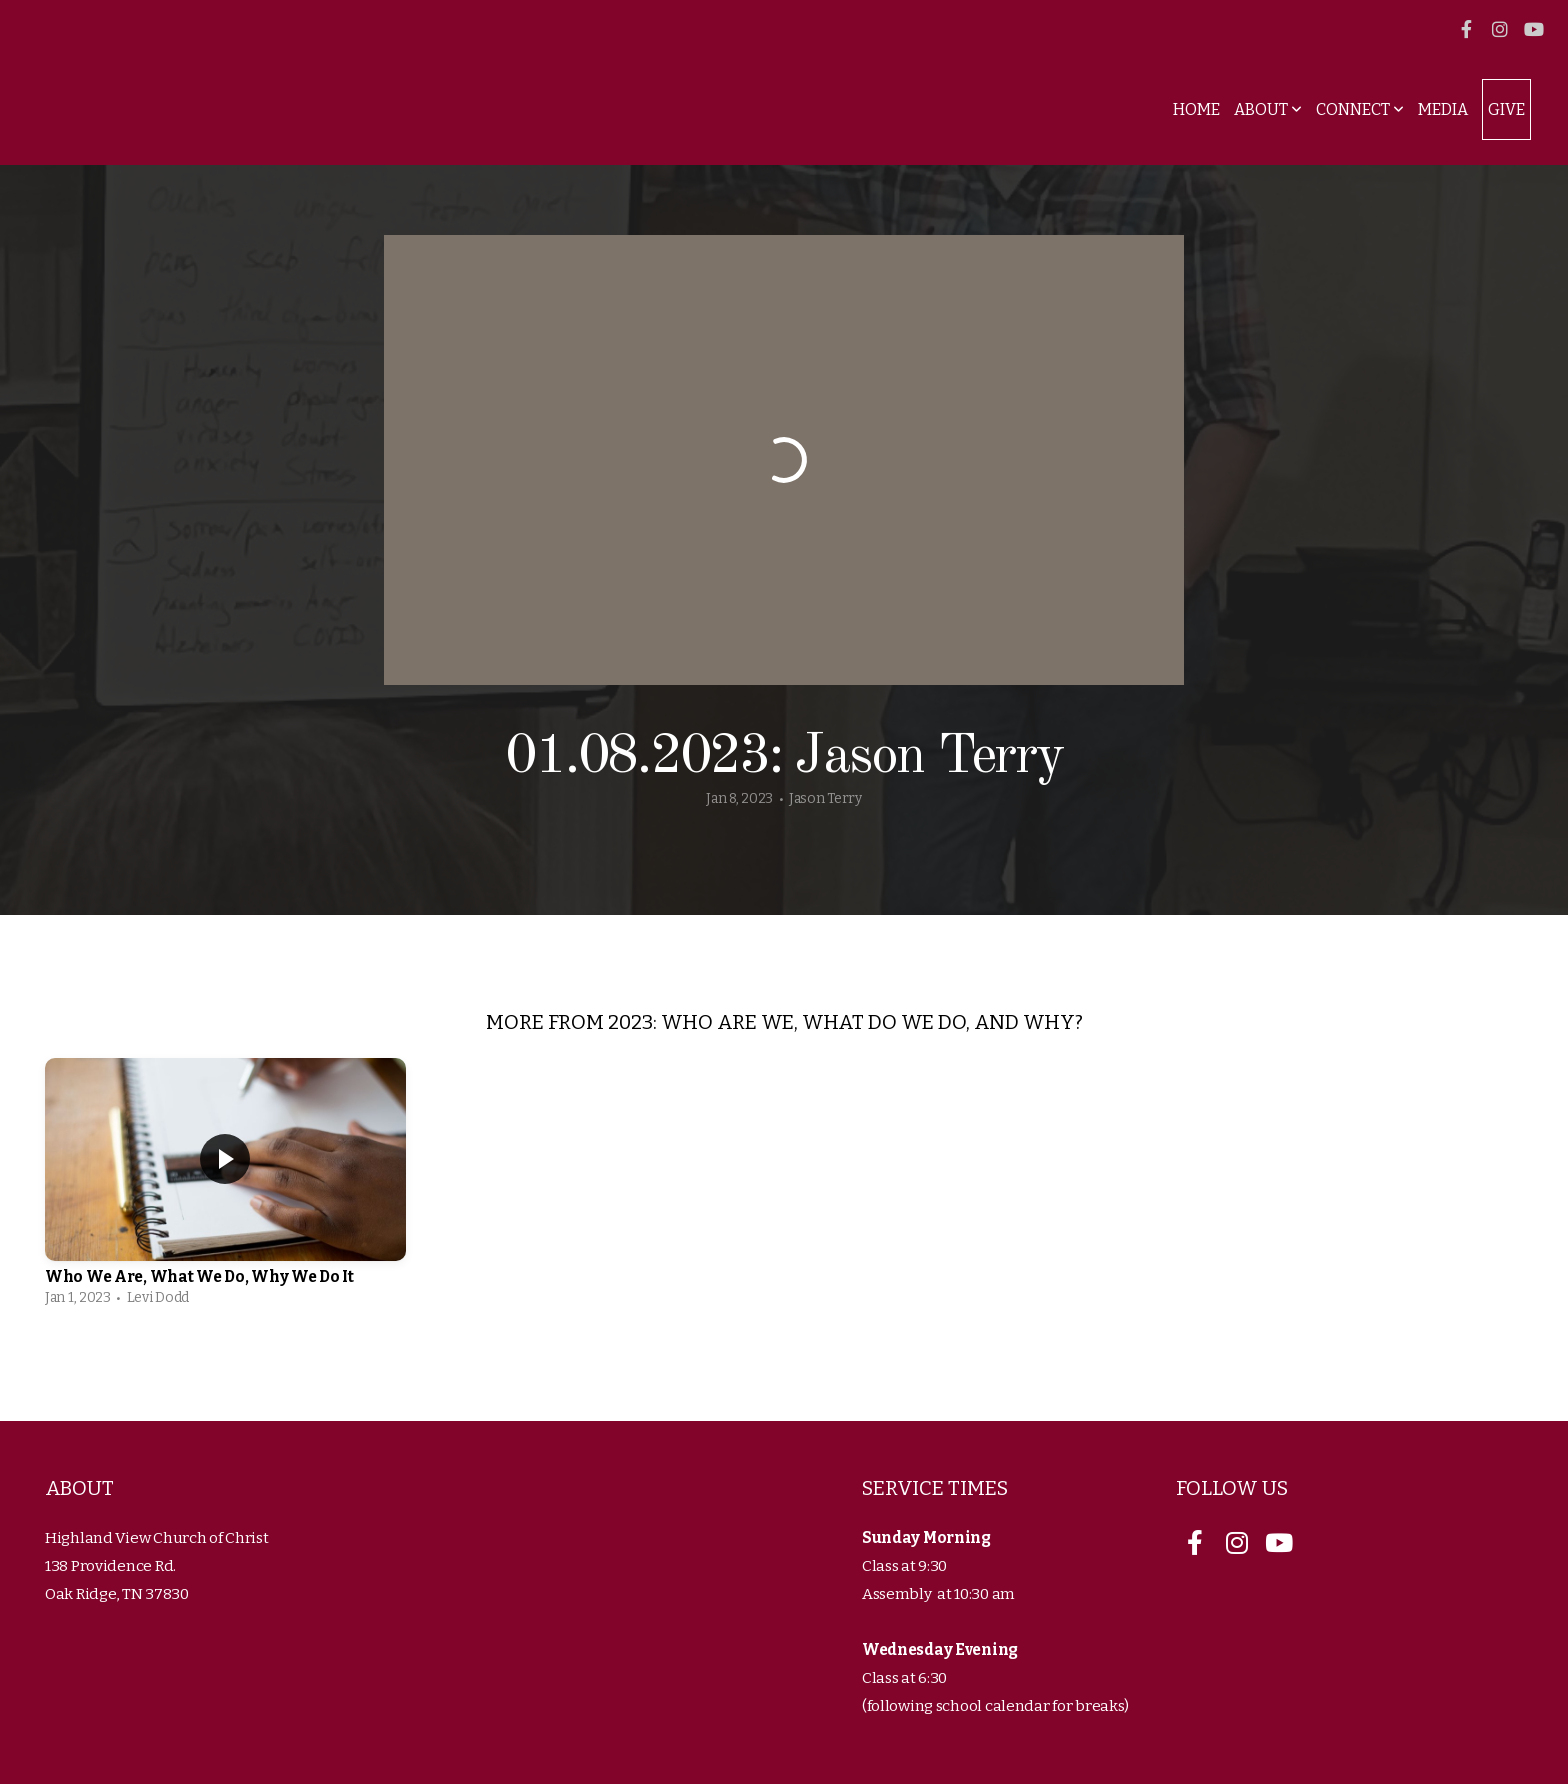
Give (1506, 109)
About (1268, 109)
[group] (225, 1187)
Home (1196, 109)
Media (1443, 109)
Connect (1360, 109)
